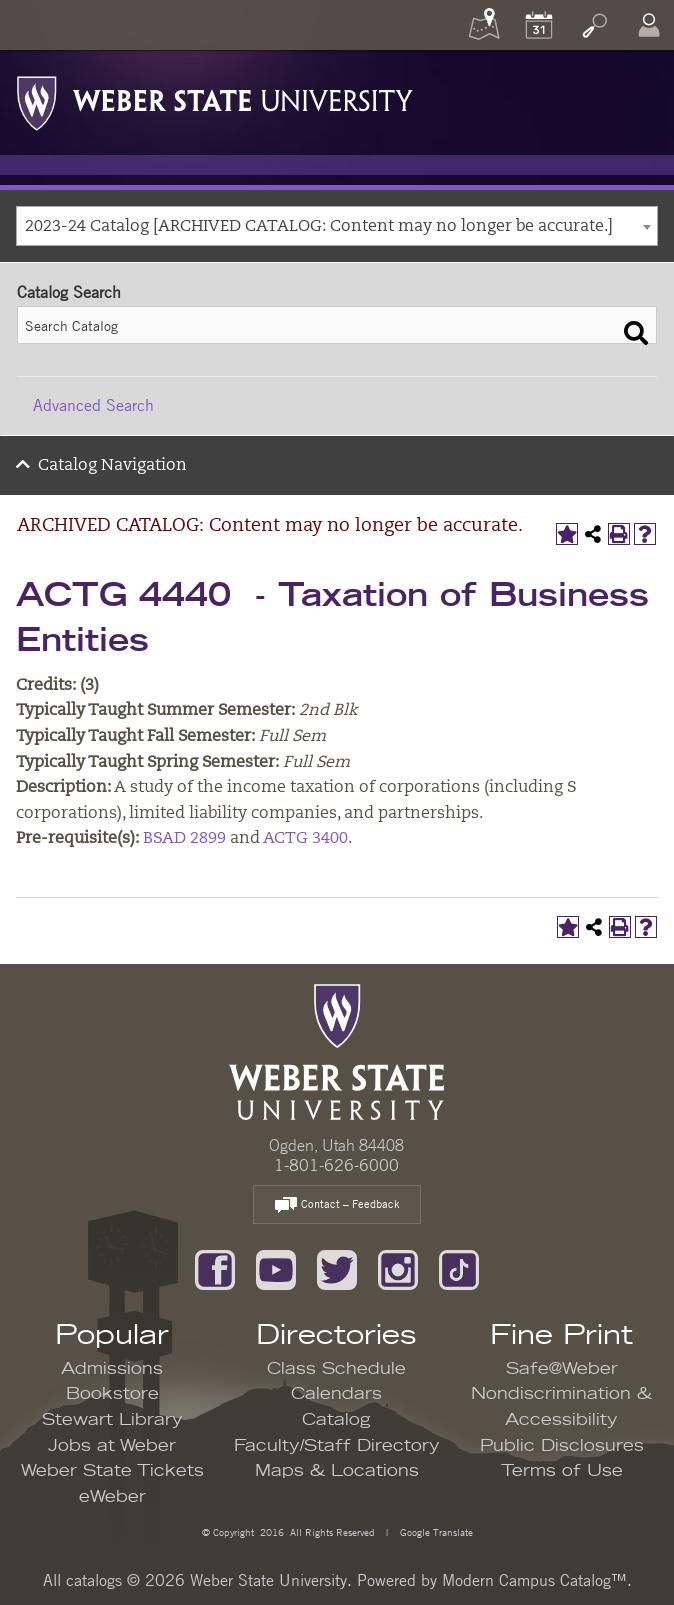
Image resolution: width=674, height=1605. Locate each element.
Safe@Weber (562, 1369)
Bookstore (112, 1394)
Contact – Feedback (337, 1205)
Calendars (336, 1394)
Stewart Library (112, 1420)
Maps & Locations (337, 1471)
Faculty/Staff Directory (337, 1446)
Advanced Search (93, 405)
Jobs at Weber (112, 1446)
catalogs (94, 1580)
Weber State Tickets (112, 1471)
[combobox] (337, 226)
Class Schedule (336, 1369)
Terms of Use (562, 1471)
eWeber (112, 1497)
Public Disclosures (562, 1446)
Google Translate (435, 1531)
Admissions (112, 1369)
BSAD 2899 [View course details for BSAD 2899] (184, 839)
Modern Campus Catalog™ (534, 1580)
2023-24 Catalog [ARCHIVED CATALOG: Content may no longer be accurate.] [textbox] (319, 227)
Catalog (336, 1420)
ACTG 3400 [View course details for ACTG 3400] (305, 839)
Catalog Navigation (112, 466)
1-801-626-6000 (336, 1165)
